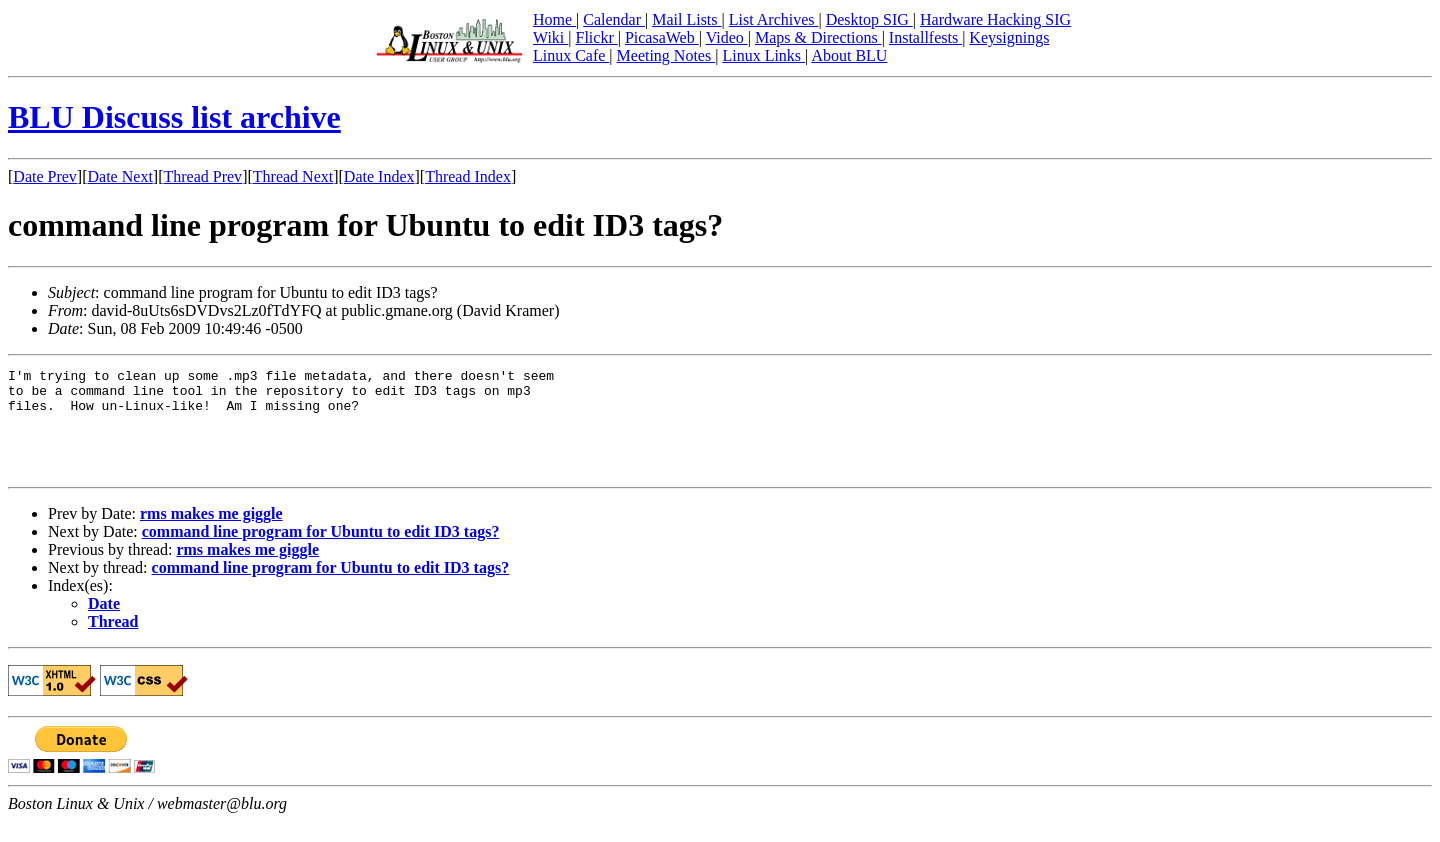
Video (727, 37)
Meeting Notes (666, 55)
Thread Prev (202, 176)
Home (554, 19)
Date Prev (45, 176)
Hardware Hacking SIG (995, 19)
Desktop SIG (869, 19)
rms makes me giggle (211, 534)
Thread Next (293, 176)
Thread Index (468, 176)
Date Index (379, 176)
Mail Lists (686, 19)
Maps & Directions (818, 37)
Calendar (614, 19)
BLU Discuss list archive (174, 117)
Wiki (550, 37)
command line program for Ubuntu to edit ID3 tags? (321, 552)
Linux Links (763, 55)
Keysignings (1009, 37)
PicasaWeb (662, 37)
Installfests (925, 37)
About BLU (849, 55)
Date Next (120, 176)
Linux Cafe (571, 55)
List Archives (774, 19)
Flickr (596, 37)
